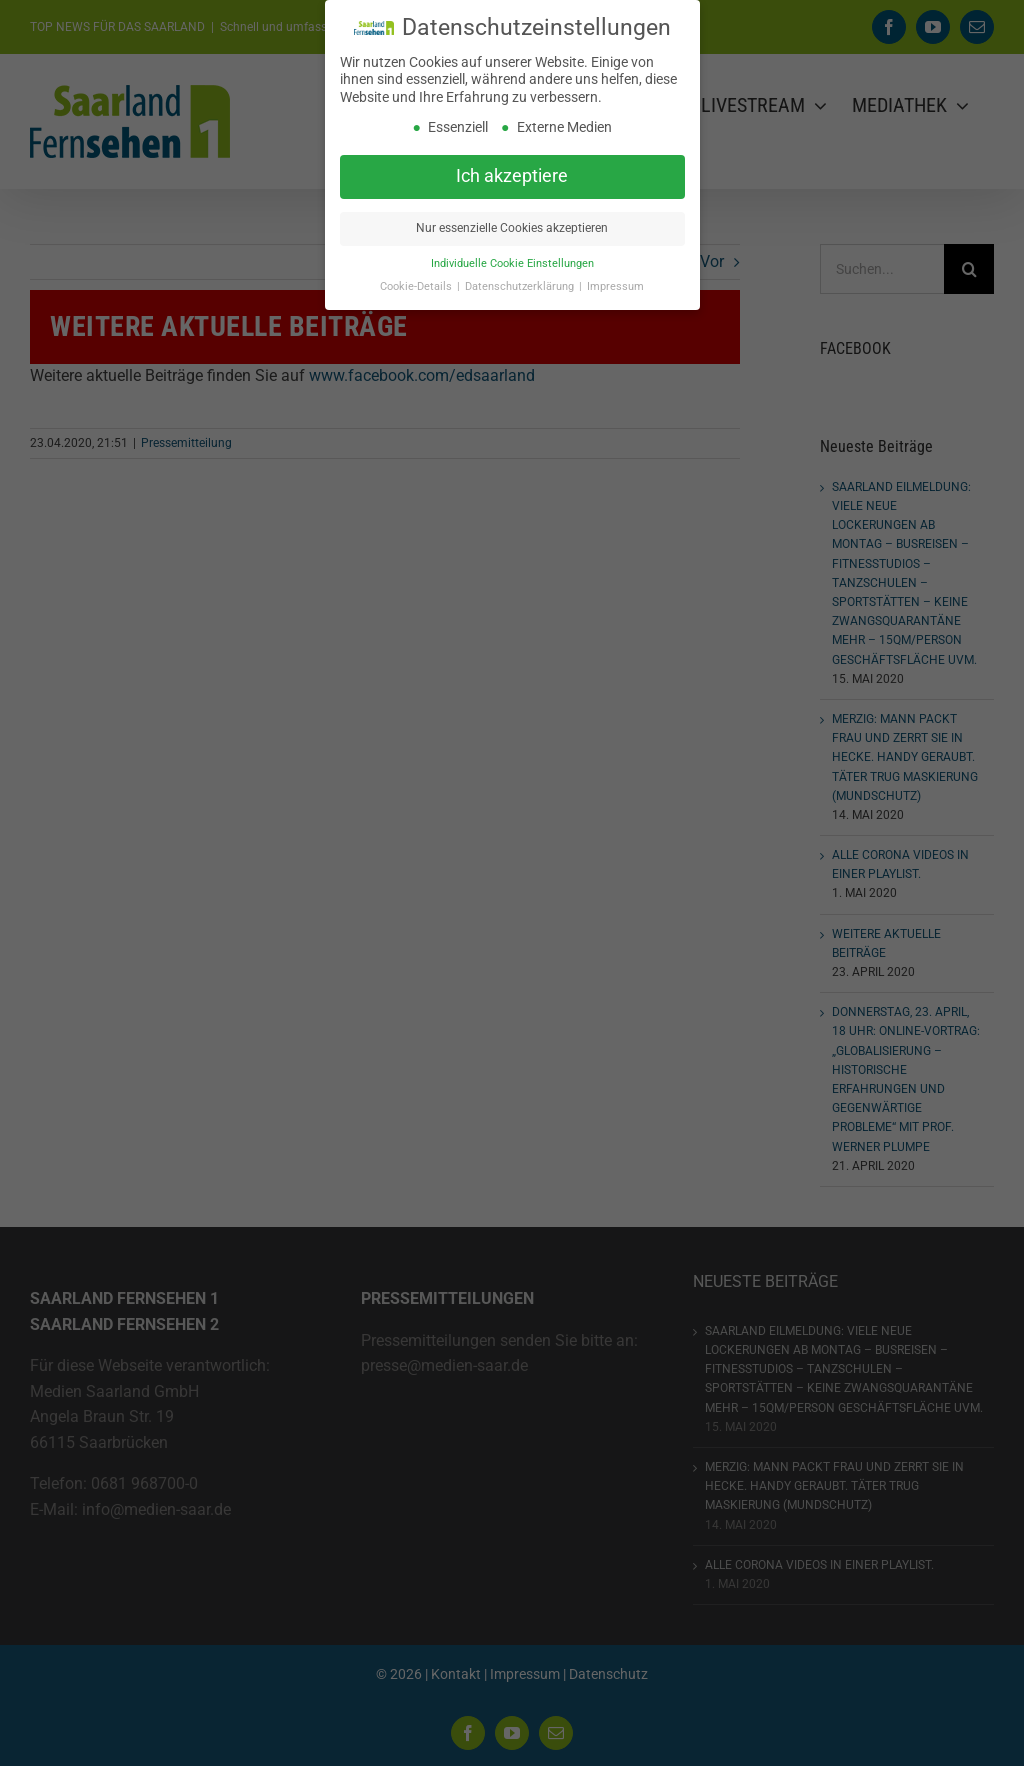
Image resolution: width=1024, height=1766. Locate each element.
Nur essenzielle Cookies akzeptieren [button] (512, 228)
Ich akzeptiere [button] (512, 176)
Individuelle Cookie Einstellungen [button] (512, 263)
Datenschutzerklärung (521, 286)
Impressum (615, 286)
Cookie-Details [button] (417, 286)
